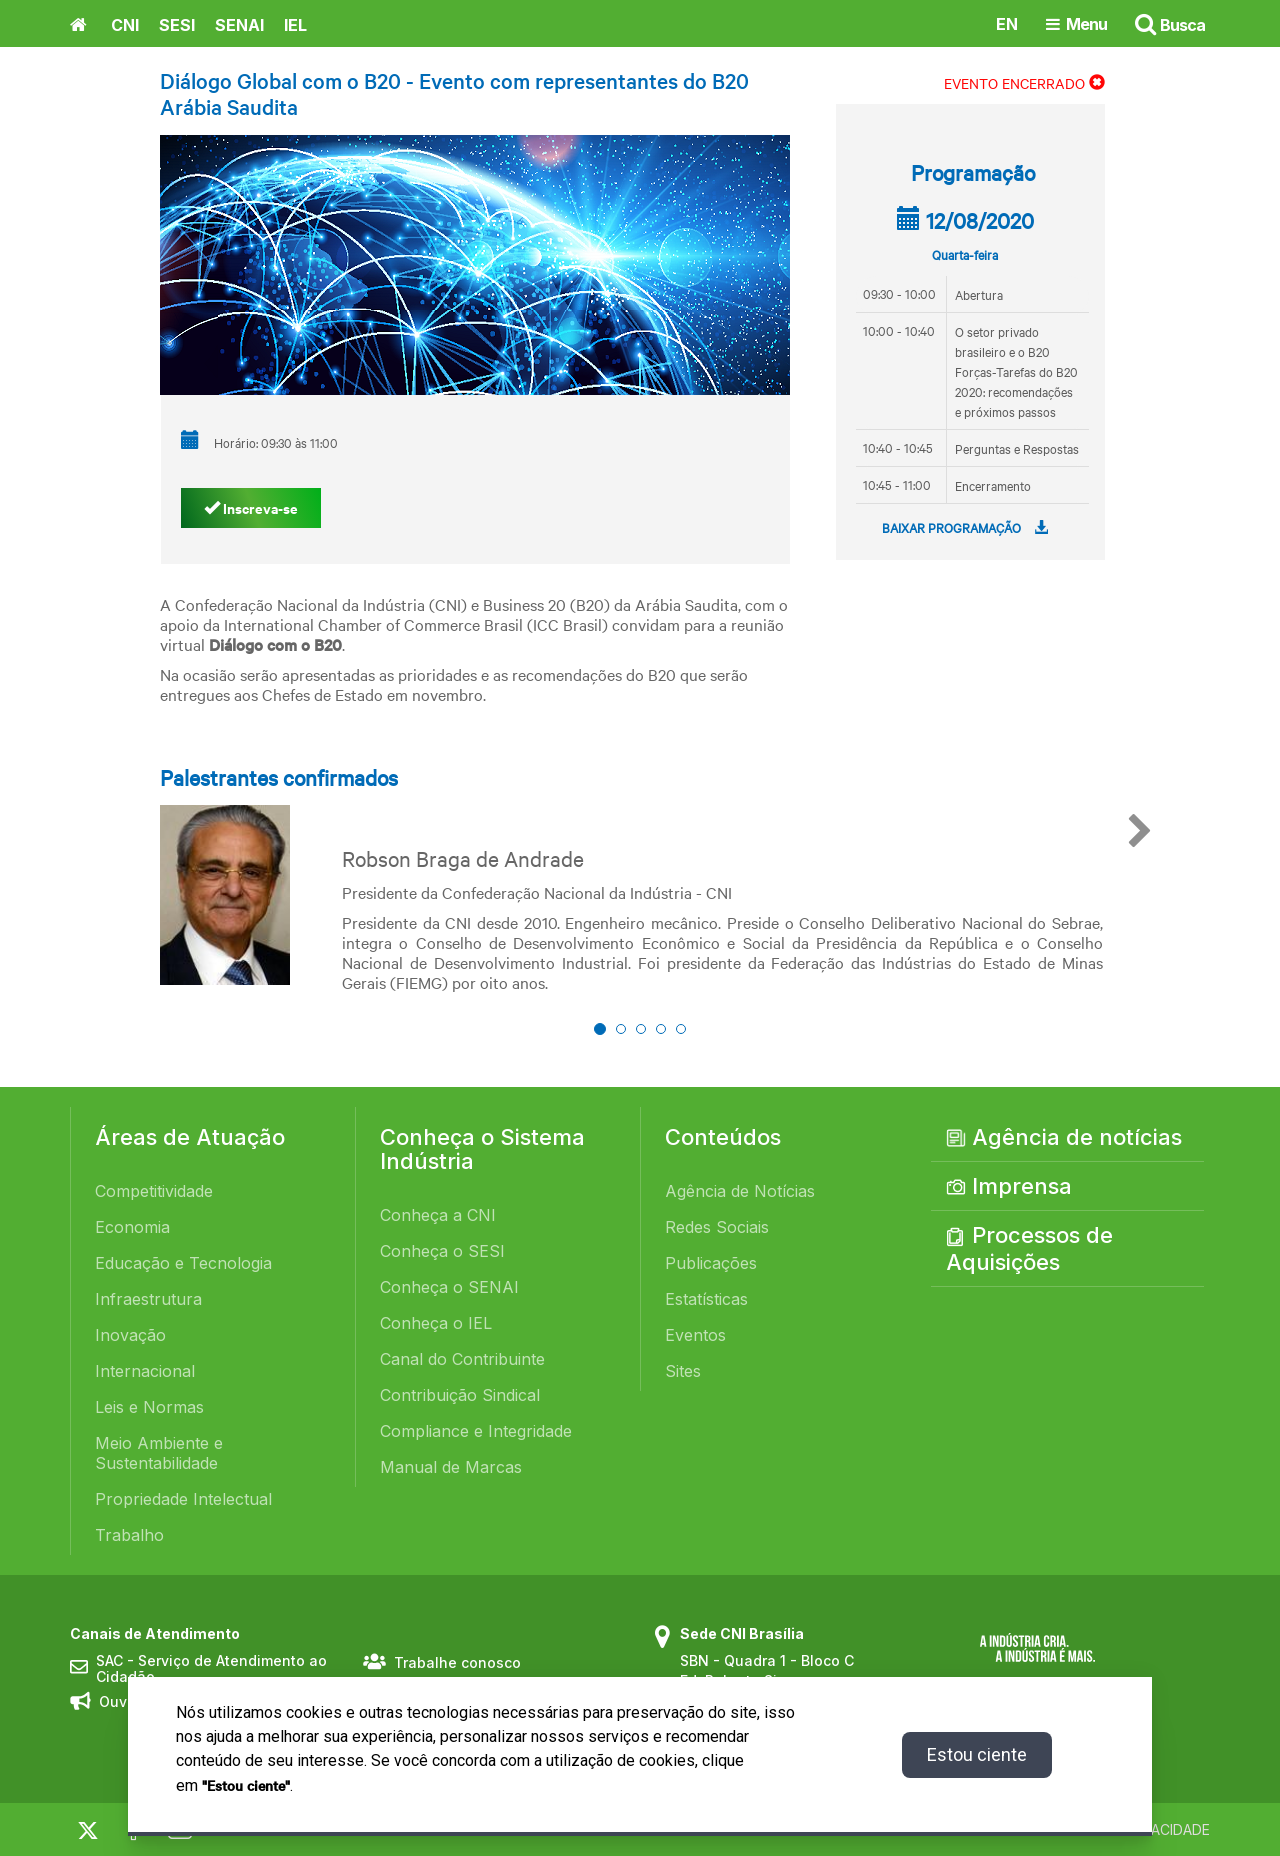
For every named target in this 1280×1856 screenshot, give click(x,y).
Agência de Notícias (740, 1191)
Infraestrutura (148, 1299)
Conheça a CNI (438, 1215)
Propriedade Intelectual (183, 1499)
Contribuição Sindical (460, 1395)
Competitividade (154, 1191)
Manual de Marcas (451, 1467)
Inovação (130, 1335)
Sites (683, 1371)
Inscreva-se (251, 507)
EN (1007, 23)
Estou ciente (977, 1754)
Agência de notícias (1064, 1137)
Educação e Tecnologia (183, 1263)
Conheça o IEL (436, 1323)
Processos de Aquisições (1029, 1248)
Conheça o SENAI (449, 1287)
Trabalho (129, 1535)
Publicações (711, 1263)
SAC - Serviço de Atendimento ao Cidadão (211, 1669)
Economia (132, 1227)
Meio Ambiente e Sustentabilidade (159, 1453)
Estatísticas (706, 1299)
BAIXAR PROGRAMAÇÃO (965, 527)
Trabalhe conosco (457, 1662)
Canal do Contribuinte (462, 1359)
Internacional (145, 1371)
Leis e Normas (149, 1407)
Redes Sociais (717, 1227)
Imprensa (1009, 1186)
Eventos (695, 1335)
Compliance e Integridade (476, 1431)
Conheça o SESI (442, 1251)
